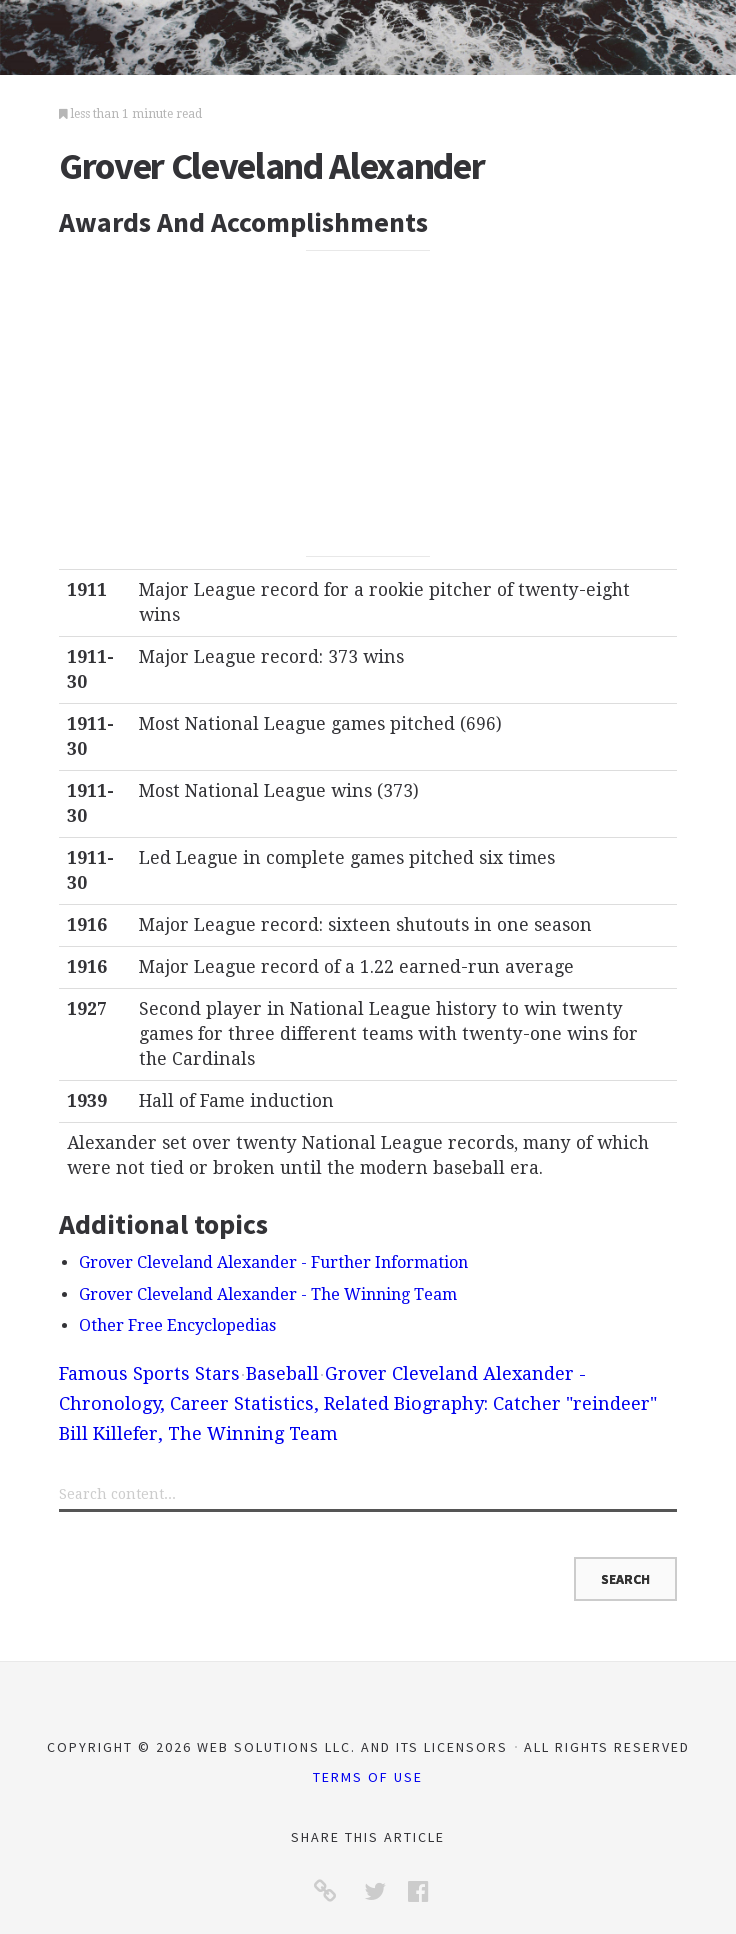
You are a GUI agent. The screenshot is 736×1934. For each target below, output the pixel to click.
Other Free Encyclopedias (177, 1325)
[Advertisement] (368, 403)
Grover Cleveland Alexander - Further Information (273, 1262)
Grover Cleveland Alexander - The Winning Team (268, 1294)
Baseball (282, 1373)
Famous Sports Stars (149, 1373)
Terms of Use (368, 1777)
